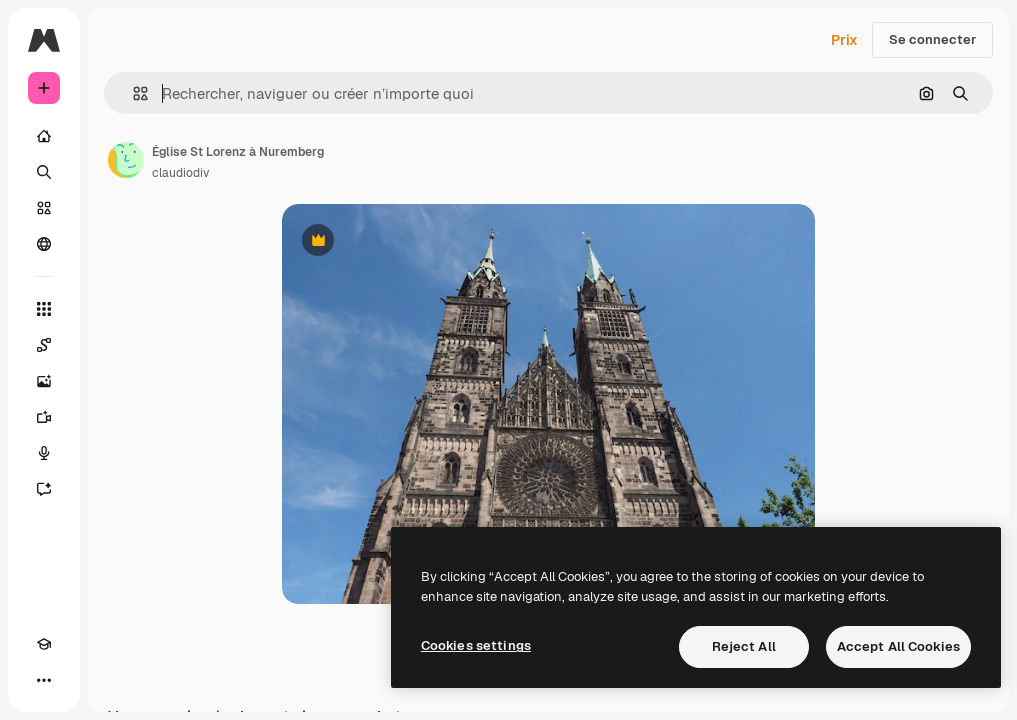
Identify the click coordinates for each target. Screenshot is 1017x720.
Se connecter (932, 39)
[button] (132, 93)
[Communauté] (44, 244)
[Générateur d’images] (44, 381)
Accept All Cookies (898, 646)
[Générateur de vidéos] (44, 417)
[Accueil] (44, 136)
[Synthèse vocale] (44, 453)
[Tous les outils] (44, 309)
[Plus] (44, 680)
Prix (844, 40)
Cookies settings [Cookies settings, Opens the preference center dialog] (476, 645)
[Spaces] (44, 345)
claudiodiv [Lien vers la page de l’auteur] (180, 173)
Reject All (744, 646)
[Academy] (44, 644)
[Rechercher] (44, 172)
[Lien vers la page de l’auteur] (126, 160)
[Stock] (44, 208)
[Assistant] (44, 489)
